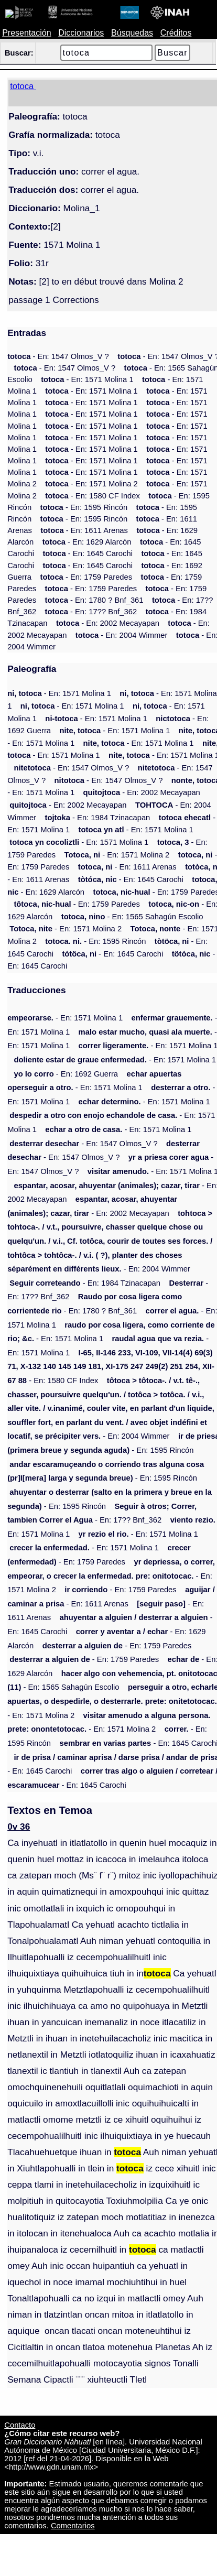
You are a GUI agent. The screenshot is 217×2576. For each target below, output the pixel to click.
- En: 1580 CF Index (92, 496)
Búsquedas (132, 32)
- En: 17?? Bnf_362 (91, 611)
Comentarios (73, 2525)
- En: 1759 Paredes (86, 577)
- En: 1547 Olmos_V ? (58, 356)
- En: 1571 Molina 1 (87, 379)
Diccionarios (81, 32)
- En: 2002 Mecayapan (107, 623)
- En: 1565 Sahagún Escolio (132, 916)
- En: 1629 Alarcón (87, 542)
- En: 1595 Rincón (84, 507)
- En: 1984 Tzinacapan (97, 817)
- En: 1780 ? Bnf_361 (94, 600)
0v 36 (18, 1826)
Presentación (26, 32)
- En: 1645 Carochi (87, 553)
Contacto (19, 2425)
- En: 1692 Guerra (66, 1074)
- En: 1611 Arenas (84, 530)
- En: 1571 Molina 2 (91, 484)
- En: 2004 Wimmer (121, 635)
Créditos (176, 32)
